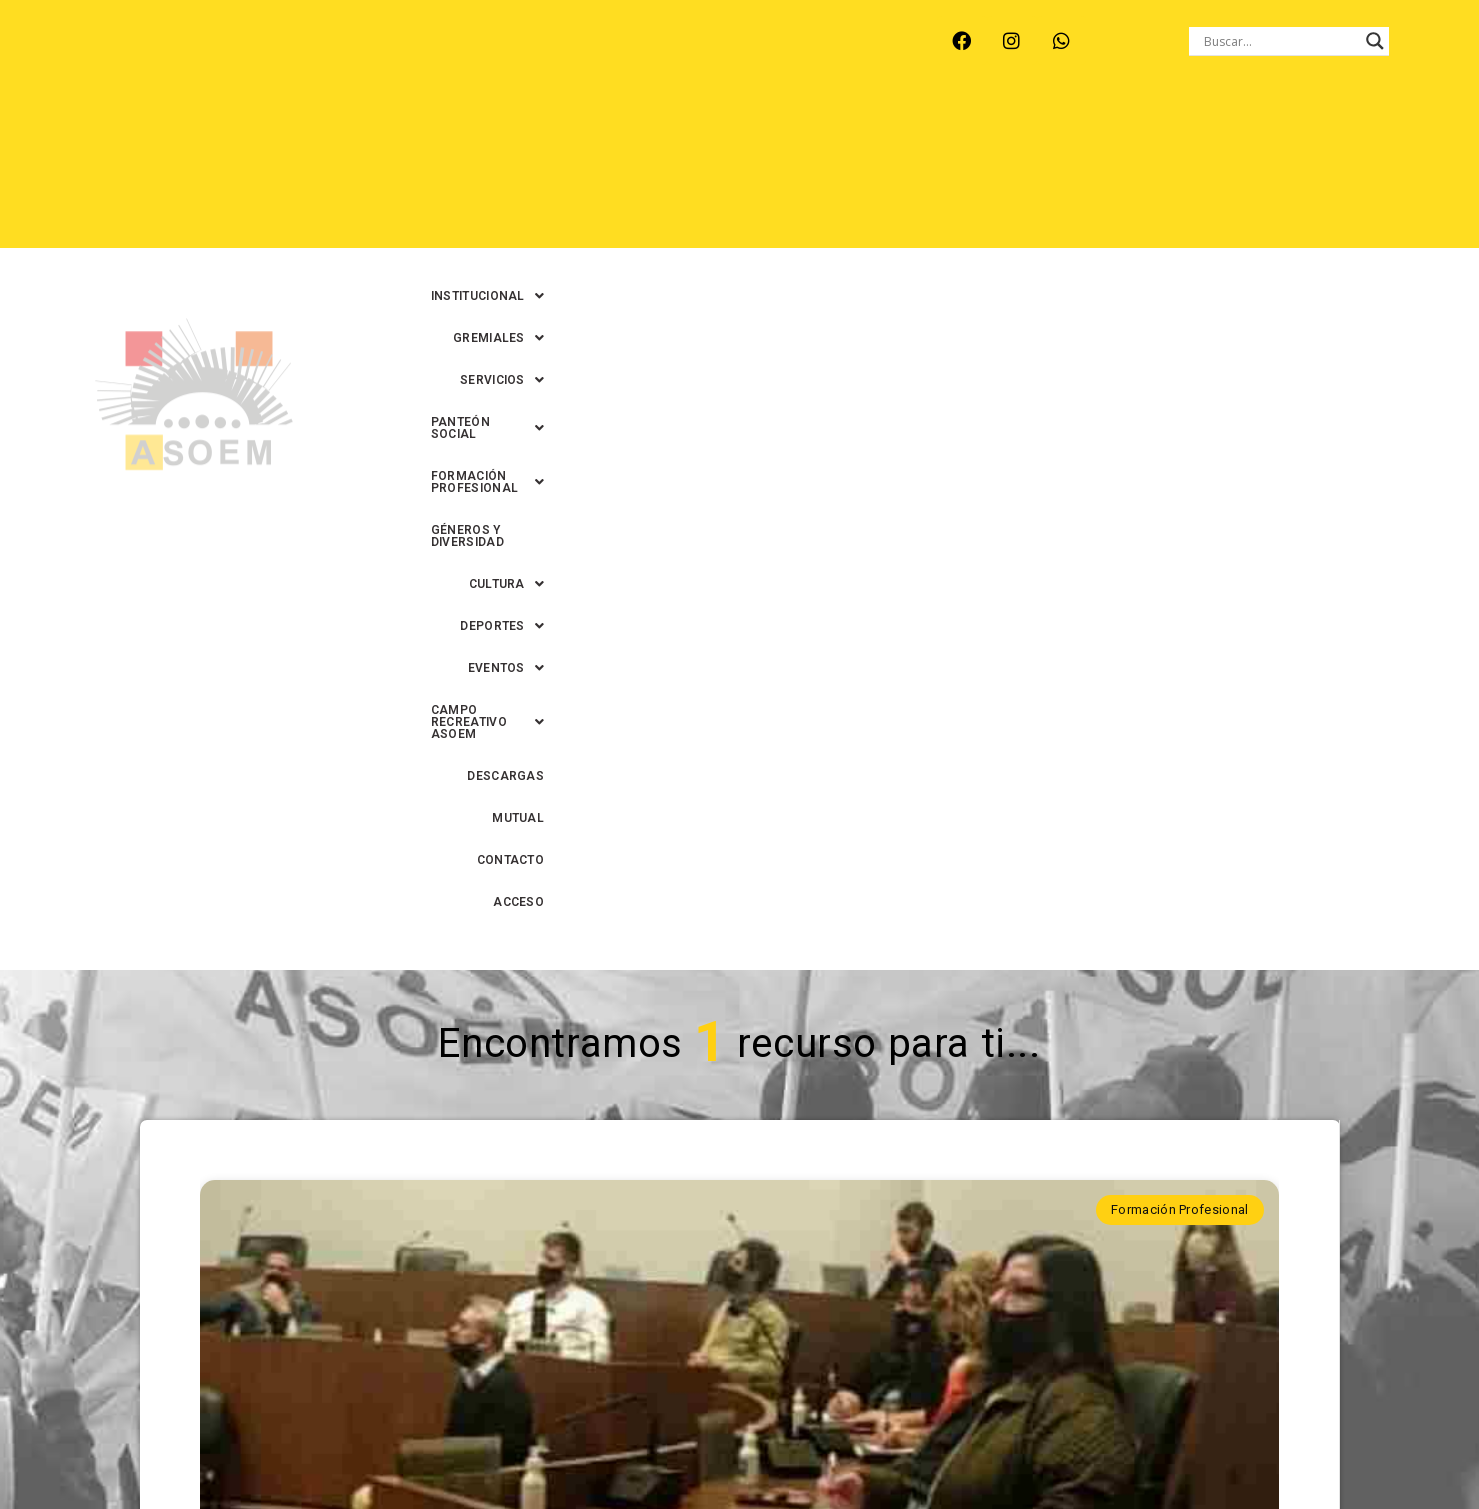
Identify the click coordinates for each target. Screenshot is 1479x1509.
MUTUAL (1223, 171)
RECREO (406, 53)
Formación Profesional (1179, 499)
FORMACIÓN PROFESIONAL (1158, 129)
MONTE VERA (303, 53)
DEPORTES (688, 171)
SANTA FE (580, 53)
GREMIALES (718, 129)
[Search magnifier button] (1375, 41)
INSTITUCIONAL (586, 129)
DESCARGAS (1128, 171)
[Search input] (1280, 41)
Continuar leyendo (738, 1166)
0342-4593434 (1130, 1447)
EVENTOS (798, 171)
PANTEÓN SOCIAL (972, 129)
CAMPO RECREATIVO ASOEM (963, 171)
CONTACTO (1312, 171)
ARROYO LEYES (176, 53)
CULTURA (578, 171)
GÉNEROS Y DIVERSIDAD (1354, 129)
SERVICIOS (836, 129)
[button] (586, 129)
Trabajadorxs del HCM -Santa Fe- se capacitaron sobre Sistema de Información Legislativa (739, 925)
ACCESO (1401, 171)
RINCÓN (490, 53)
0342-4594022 (1021, 1447)
